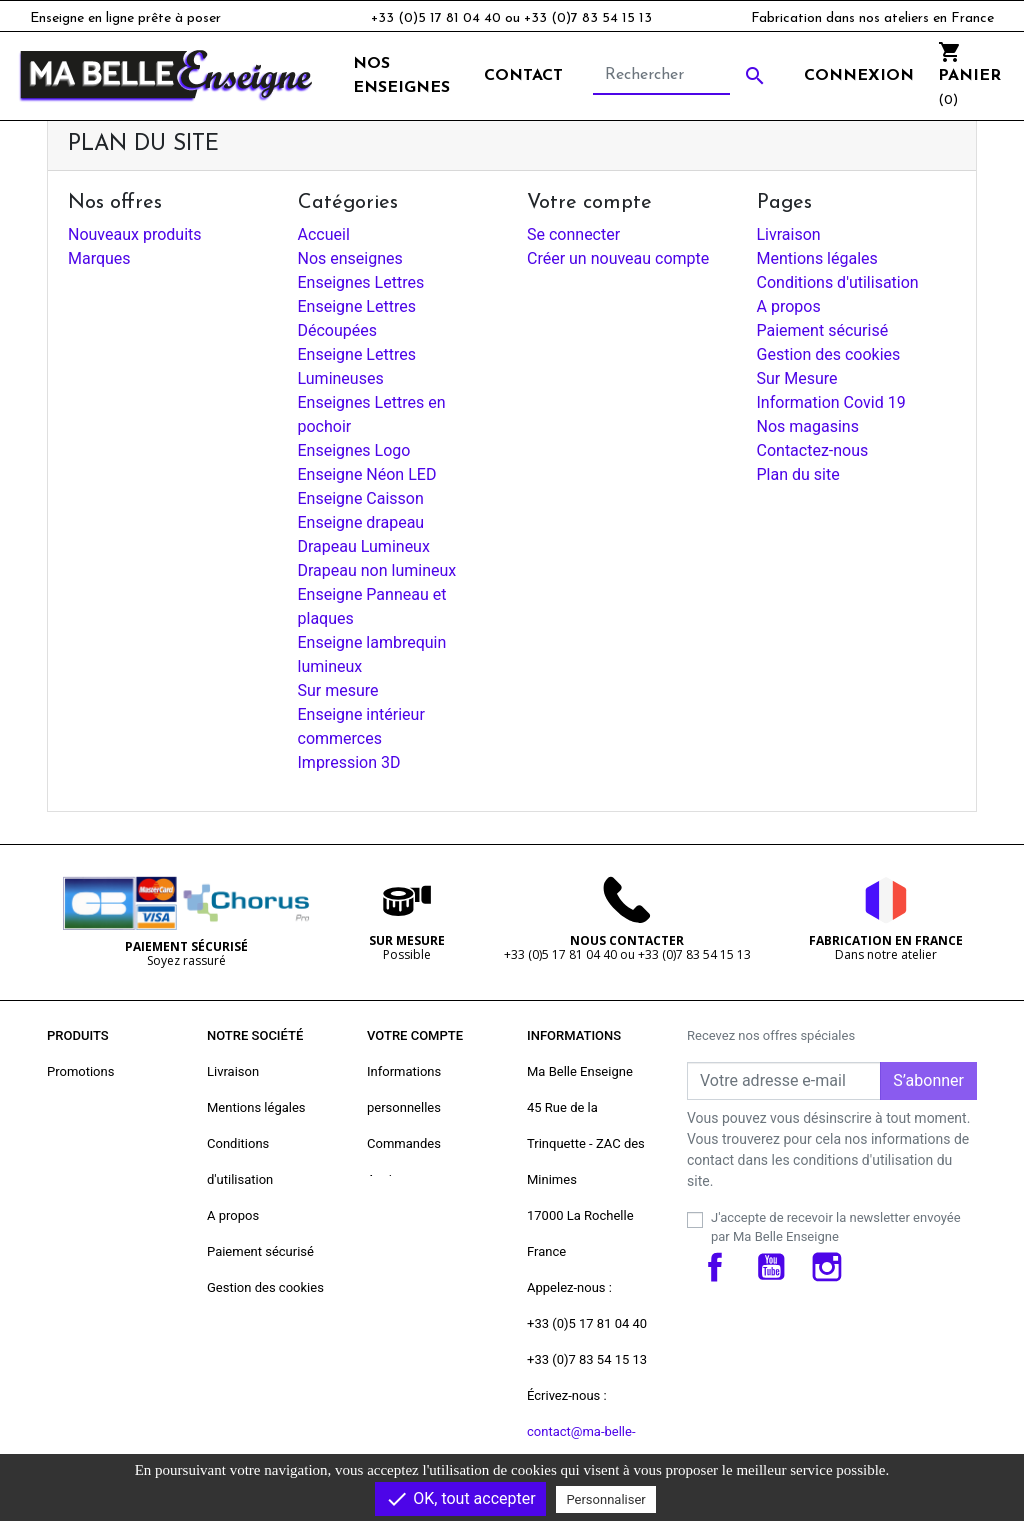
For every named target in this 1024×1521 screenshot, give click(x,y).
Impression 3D (349, 762)
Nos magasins (808, 426)
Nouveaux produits (135, 234)
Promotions (80, 1071)
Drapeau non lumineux (377, 570)
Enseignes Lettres (361, 282)
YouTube (771, 1267)
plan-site (231, 1359)
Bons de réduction (419, 1251)
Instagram (827, 1267)
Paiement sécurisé (823, 330)
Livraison (789, 234)
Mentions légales (817, 258)
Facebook (715, 1267)
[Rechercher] (661, 76)
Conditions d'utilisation (838, 282)
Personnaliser (605, 1499)
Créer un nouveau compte (618, 258)
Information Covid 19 (831, 402)
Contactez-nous (813, 450)
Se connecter (573, 234)
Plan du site (798, 474)
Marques (99, 258)
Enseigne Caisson (361, 498)
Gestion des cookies (829, 354)
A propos (789, 306)
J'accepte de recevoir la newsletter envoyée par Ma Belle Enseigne (836, 1227)
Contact (523, 76)
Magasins (235, 1395)
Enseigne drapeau (361, 522)
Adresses (394, 1215)
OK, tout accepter (460, 1499)
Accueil (324, 234)
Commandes (404, 1143)
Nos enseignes (350, 258)
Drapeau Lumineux (364, 546)
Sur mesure (338, 690)
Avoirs (385, 1179)
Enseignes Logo (354, 450)
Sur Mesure (797, 378)
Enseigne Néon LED (367, 474)
